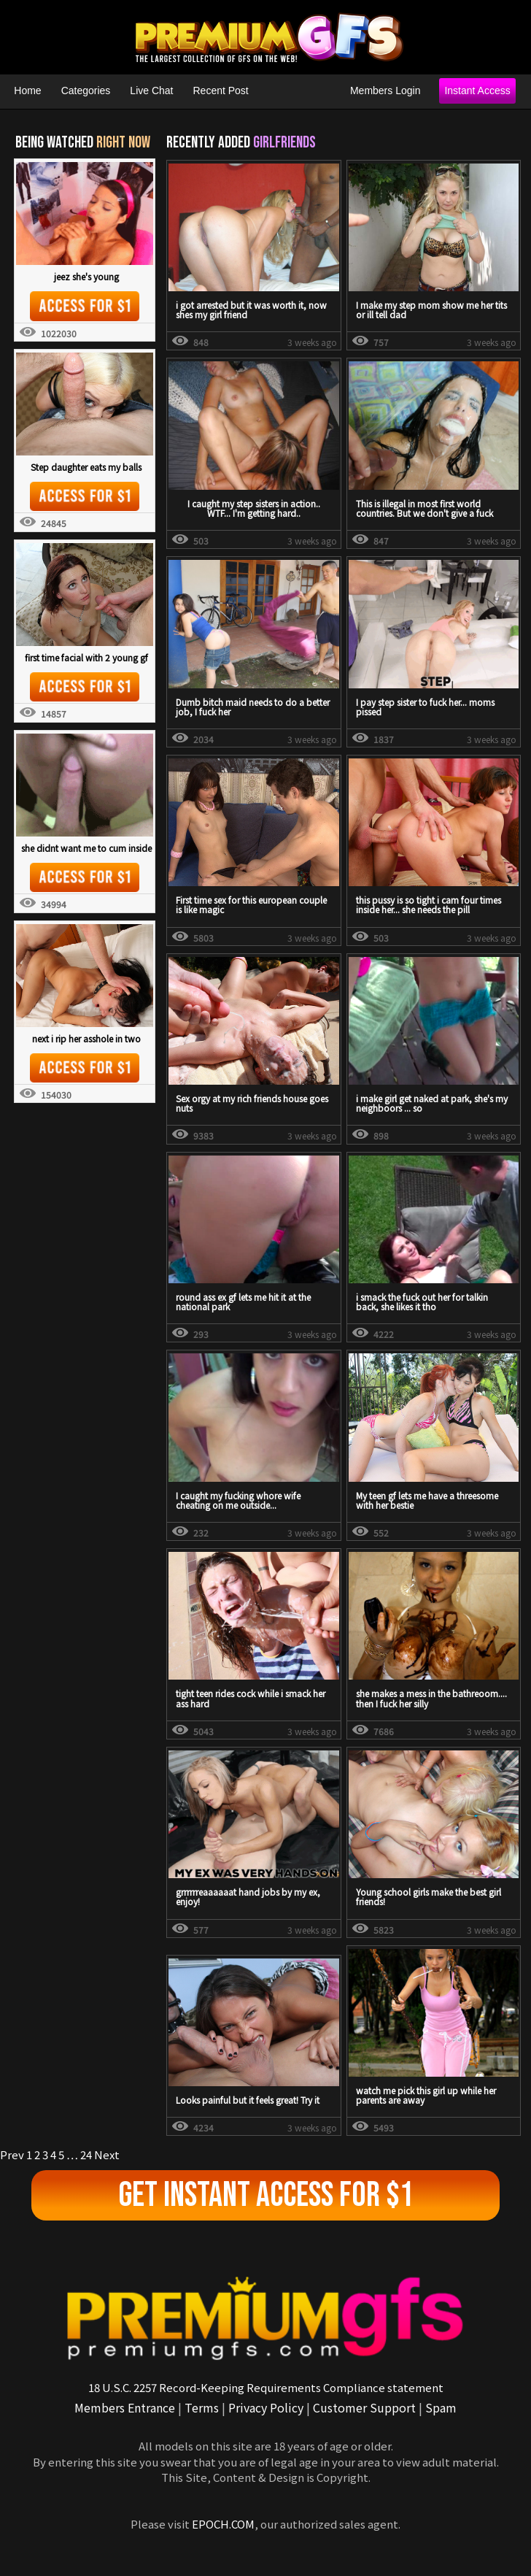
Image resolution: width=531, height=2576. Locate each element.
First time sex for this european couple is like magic (251, 904)
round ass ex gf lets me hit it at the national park (243, 1301)
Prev (12, 2154)
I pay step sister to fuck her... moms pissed (425, 707)
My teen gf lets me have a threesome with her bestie (427, 1500)
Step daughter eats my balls (86, 467)
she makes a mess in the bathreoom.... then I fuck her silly (431, 1698)
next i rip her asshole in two (86, 1038)
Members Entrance (124, 2407)
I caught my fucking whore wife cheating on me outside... (238, 1500)
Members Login (385, 90)
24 (86, 2154)
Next (107, 2154)
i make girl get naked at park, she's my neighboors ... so (432, 1103)
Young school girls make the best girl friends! (428, 1896)
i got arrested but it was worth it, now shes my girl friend (251, 309)
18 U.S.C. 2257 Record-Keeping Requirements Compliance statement (265, 2387)
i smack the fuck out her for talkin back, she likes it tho (422, 1301)
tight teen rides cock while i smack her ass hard (250, 1698)
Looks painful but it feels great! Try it (247, 2100)
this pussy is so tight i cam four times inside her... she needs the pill (428, 904)
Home (27, 90)
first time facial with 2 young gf (86, 657)
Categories (86, 90)
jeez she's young (86, 276)
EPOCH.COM (223, 2523)
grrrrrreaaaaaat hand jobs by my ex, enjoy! (248, 1896)
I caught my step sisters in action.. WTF (253, 508)
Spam (441, 2407)
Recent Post (221, 90)
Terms (202, 2407)
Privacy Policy (265, 2407)
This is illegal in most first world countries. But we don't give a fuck (424, 508)
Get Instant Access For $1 (266, 2195)
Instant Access (477, 90)
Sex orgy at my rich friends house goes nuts (252, 1103)
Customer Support (364, 2407)
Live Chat (151, 90)
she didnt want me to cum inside (86, 848)
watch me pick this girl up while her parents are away (426, 2095)
